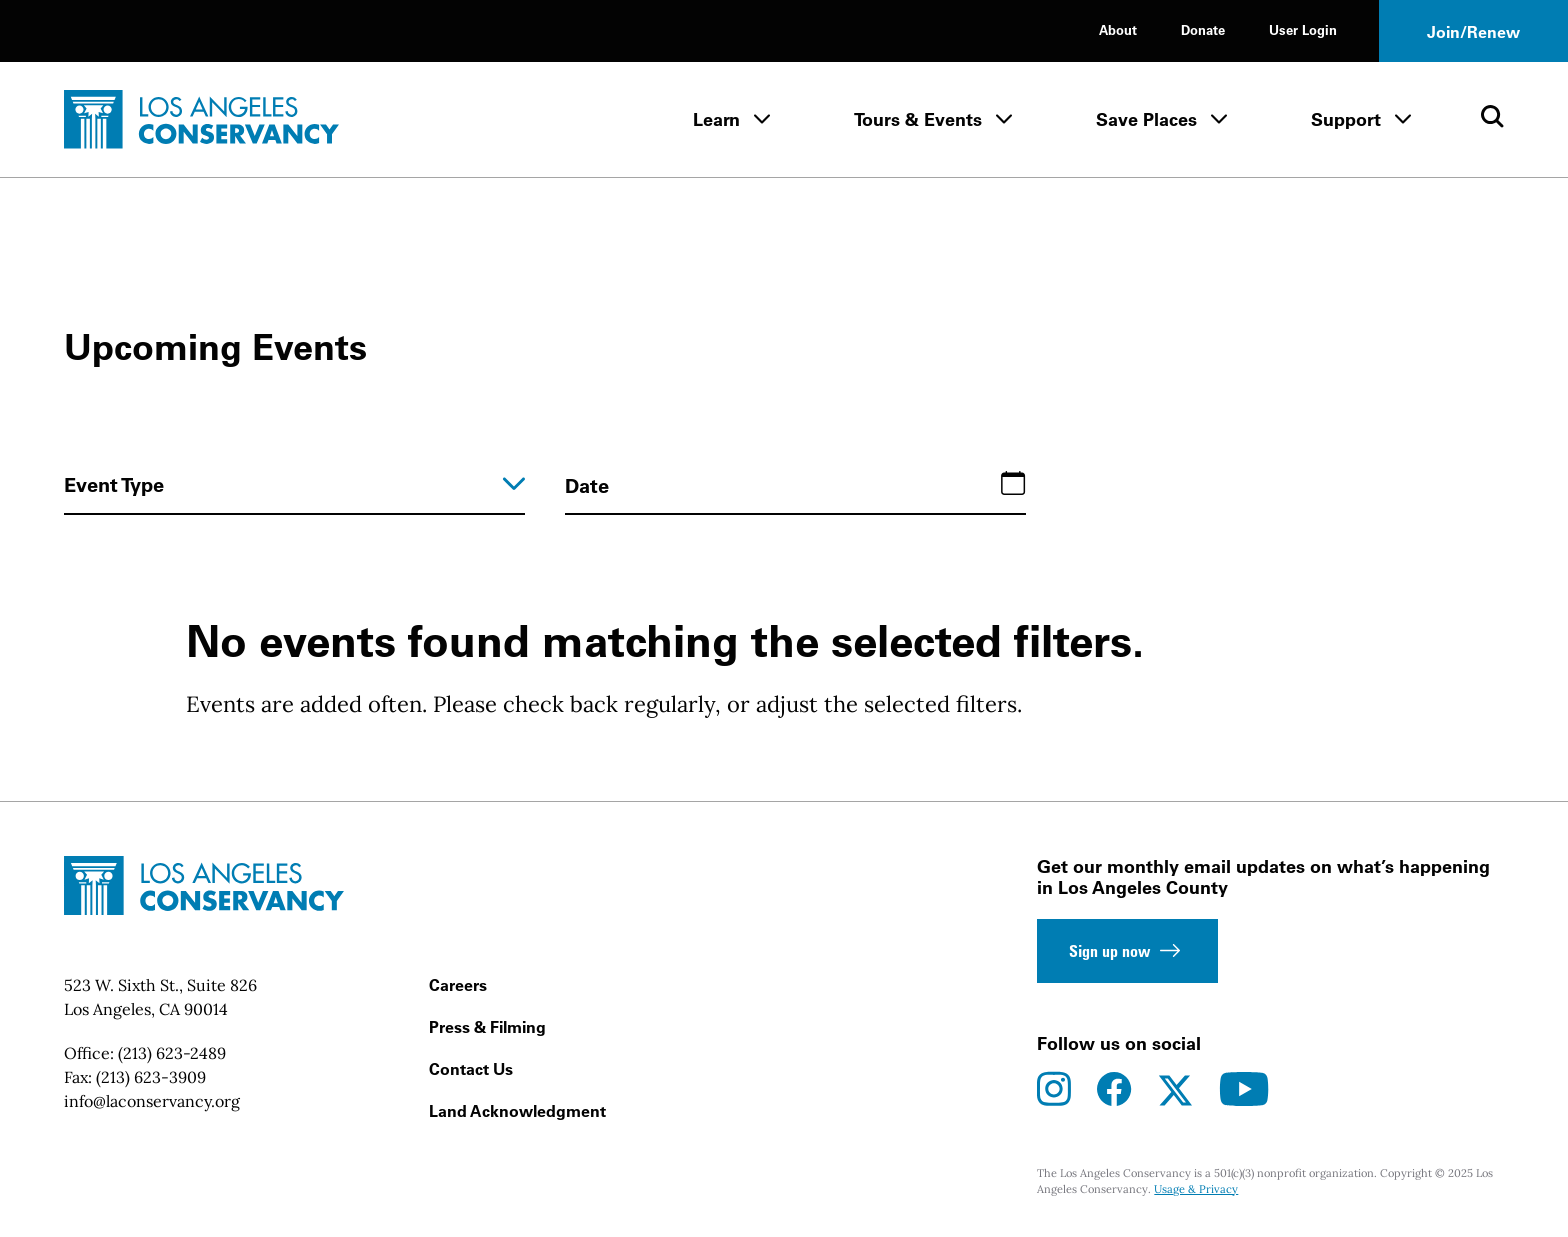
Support (1346, 119)
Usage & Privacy (1196, 1189)
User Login (1303, 29)
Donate (1203, 29)
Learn (716, 119)
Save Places (1146, 119)
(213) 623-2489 (172, 1053)
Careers (458, 985)
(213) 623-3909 (151, 1077)
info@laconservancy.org (152, 1101)
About (1118, 29)
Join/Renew (1473, 32)
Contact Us (471, 1069)
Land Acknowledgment (517, 1111)
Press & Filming (487, 1027)
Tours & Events (918, 119)
